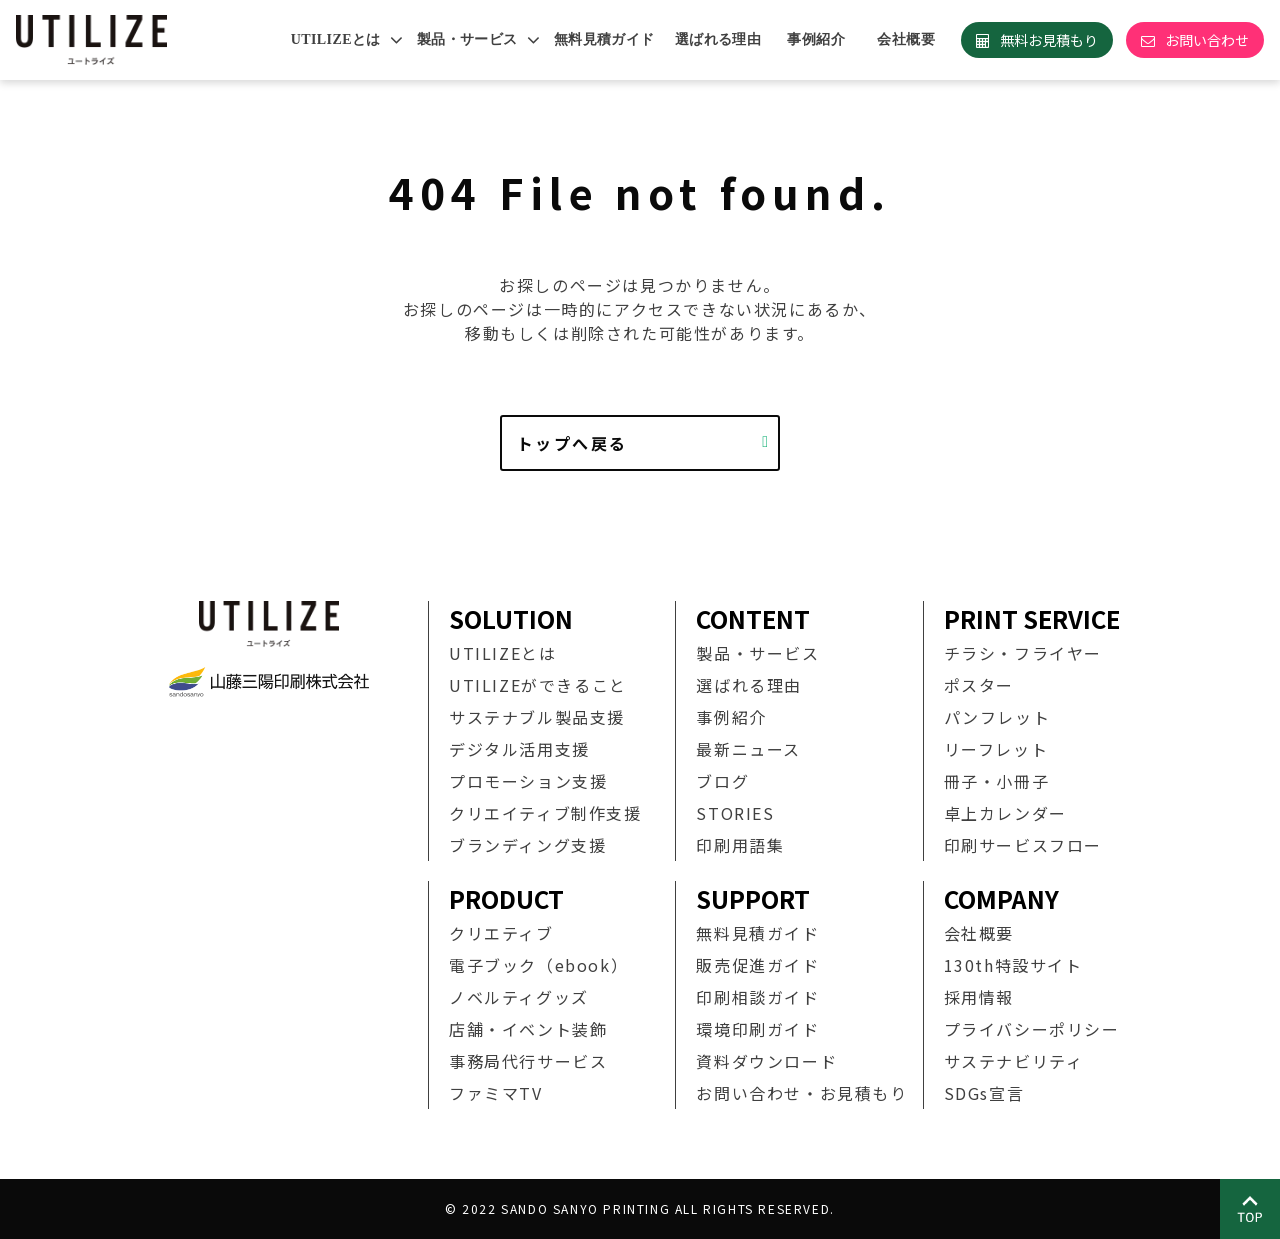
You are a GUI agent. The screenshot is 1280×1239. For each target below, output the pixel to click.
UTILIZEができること (538, 685)
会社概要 (906, 39)
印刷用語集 (740, 845)
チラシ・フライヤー (1023, 653)
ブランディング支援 (527, 845)
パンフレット (997, 717)
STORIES (735, 813)
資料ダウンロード (766, 1061)
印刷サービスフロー (1023, 845)
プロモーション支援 (528, 781)
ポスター (979, 685)
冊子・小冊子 (997, 781)
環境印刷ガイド (757, 1029)
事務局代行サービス (528, 1061)
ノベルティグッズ (519, 997)
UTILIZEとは (336, 39)
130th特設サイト (1013, 965)
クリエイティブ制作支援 (545, 813)
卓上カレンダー (1005, 813)
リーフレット (996, 749)
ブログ (722, 781)
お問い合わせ (1207, 40)
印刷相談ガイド (757, 997)
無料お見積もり (1049, 40)
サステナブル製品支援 (537, 717)
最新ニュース (748, 749)
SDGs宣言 (984, 1093)
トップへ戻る (572, 443)
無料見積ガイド (604, 39)
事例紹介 (816, 39)
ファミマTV (496, 1093)
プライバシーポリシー (1032, 1029)
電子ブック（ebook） (538, 965)
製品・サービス (467, 39)
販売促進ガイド (757, 965)
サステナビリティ (1014, 1061)
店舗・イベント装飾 (528, 1029)
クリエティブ (501, 933)
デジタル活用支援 (519, 749)
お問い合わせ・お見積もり (801, 1093)
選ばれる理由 (718, 39)
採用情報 (979, 997)
